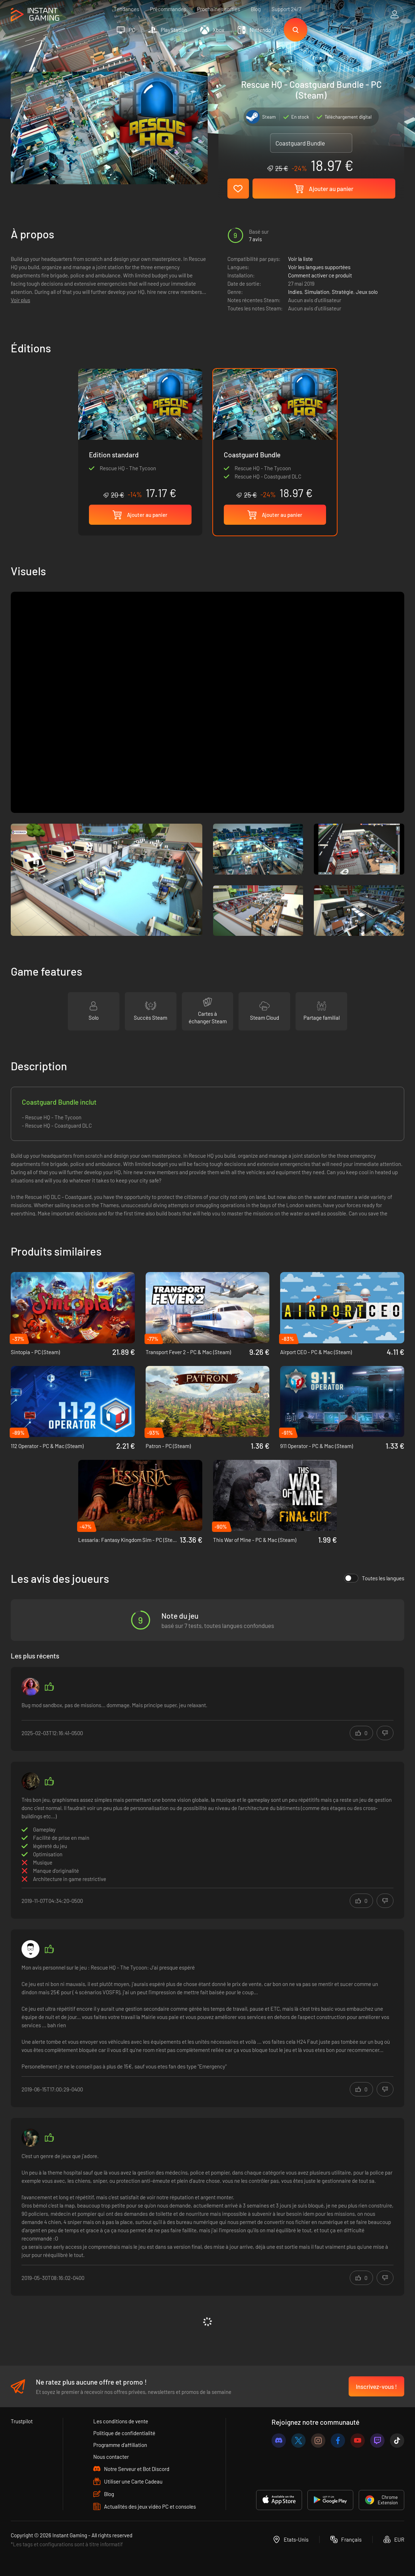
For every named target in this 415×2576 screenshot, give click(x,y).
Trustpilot (22, 2421)
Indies (295, 292)
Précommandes (168, 9)
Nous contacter (111, 2456)
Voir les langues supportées (319, 267)
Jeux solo (367, 292)
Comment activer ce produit (320, 275)
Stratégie (342, 292)
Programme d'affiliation (120, 2445)
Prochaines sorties (218, 9)
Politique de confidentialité (124, 2433)
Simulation (317, 292)
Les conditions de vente (120, 2421)
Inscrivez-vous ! (376, 2386)
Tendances (126, 9)
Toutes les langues (374, 1578)
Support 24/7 (286, 9)
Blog (256, 9)
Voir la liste (300, 259)
